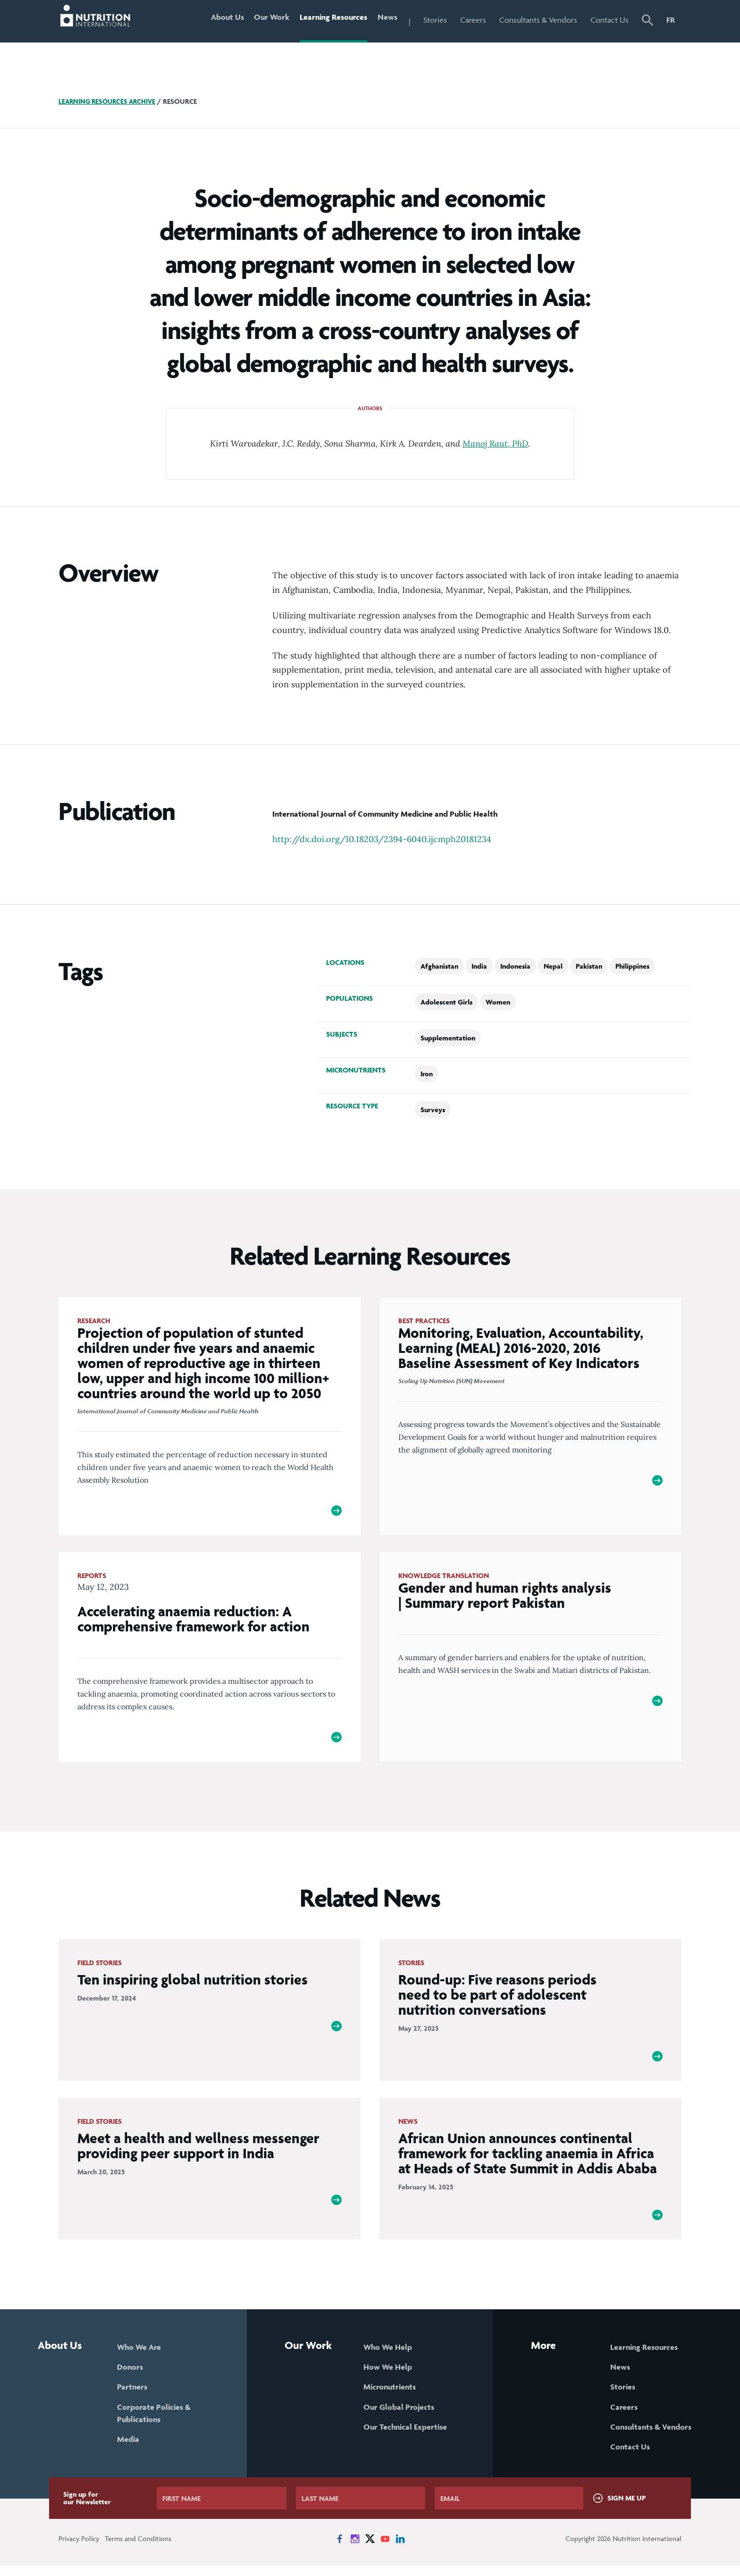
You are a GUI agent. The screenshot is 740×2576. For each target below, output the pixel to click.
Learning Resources (329, 20)
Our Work (264, 20)
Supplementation (447, 1037)
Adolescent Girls (446, 1001)
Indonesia (515, 966)
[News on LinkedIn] (400, 2548)
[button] (647, 21)
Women (498, 1001)
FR (670, 20)
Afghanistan (439, 966)
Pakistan (589, 966)
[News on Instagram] (355, 2548)
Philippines (632, 966)
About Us (217, 20)
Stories (435, 20)
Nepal (553, 966)
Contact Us (609, 20)
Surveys (432, 1109)
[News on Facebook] (339, 2548)
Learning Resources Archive (110, 101)
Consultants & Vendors (538, 20)
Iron (426, 1073)
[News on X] (370, 2548)
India (479, 966)
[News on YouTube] (385, 2548)
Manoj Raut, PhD (495, 443)
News (386, 20)
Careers (473, 20)
